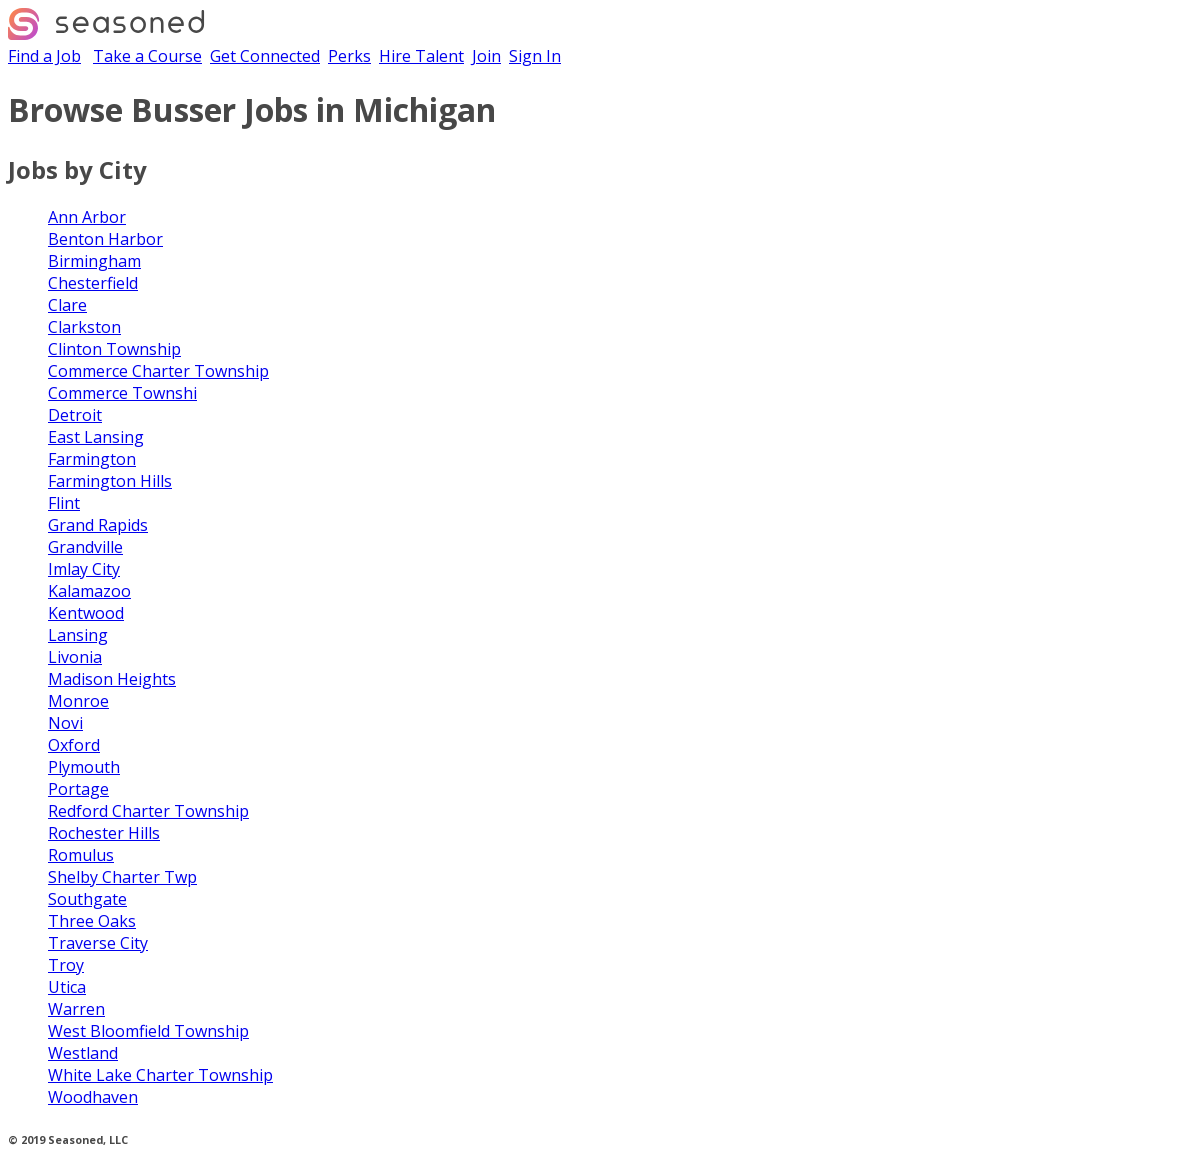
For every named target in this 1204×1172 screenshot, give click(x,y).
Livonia (75, 657)
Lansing (78, 635)
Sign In (535, 56)
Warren (76, 1009)
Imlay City (84, 569)
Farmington (92, 459)
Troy (66, 965)
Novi (65, 723)
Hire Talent (421, 56)
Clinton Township (114, 349)
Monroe (78, 701)
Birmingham (94, 261)
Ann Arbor (87, 217)
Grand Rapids (98, 525)
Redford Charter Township (148, 811)
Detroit (75, 415)
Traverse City (98, 943)
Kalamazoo (89, 591)
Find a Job (44, 56)
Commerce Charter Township (158, 371)
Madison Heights (112, 679)
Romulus (81, 855)
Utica (67, 987)
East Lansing (96, 437)
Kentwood (86, 613)
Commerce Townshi (122, 393)
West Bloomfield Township (148, 1031)
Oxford (74, 745)
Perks (349, 56)
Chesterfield (93, 283)
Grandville (85, 547)
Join (486, 56)
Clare (67, 305)
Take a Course (147, 56)
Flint (64, 503)
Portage (78, 789)
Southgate (87, 899)
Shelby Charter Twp (122, 877)
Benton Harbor (105, 239)
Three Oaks (92, 921)
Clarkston (84, 327)
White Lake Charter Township (160, 1075)
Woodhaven (93, 1097)
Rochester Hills (104, 833)
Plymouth (84, 767)
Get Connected (265, 56)
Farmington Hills (110, 481)
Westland (83, 1053)
